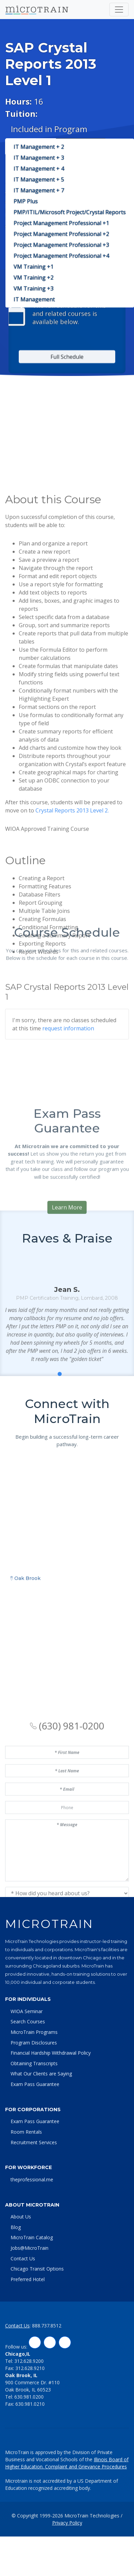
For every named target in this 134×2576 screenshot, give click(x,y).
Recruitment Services (34, 2196)
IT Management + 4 (39, 168)
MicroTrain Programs (34, 2086)
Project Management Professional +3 (61, 245)
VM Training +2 (34, 277)
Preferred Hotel (28, 2333)
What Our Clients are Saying (41, 2127)
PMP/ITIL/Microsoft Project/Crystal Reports (70, 212)
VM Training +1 (34, 266)
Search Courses (28, 2075)
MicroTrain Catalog (32, 2291)
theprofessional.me (32, 2233)
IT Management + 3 (39, 157)
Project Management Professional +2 (61, 234)
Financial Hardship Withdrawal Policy (51, 2106)
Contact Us (23, 2312)
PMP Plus (26, 201)
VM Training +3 (34, 288)
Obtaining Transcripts (34, 2117)
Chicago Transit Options (37, 2322)
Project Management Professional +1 (61, 223)
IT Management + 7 (39, 190)
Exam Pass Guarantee (35, 2138)
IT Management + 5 (39, 179)
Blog (16, 2281)
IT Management (34, 299)
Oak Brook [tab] (25, 1775)
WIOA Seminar (27, 2065)
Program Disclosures (34, 2096)
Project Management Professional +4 (61, 255)
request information (68, 1087)
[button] (52, 1494)
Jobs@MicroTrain (29, 2301)
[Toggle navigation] (119, 9)
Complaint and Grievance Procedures (86, 2520)
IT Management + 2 (39, 147)
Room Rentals (26, 2185)
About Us (21, 2270)
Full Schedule (67, 628)
